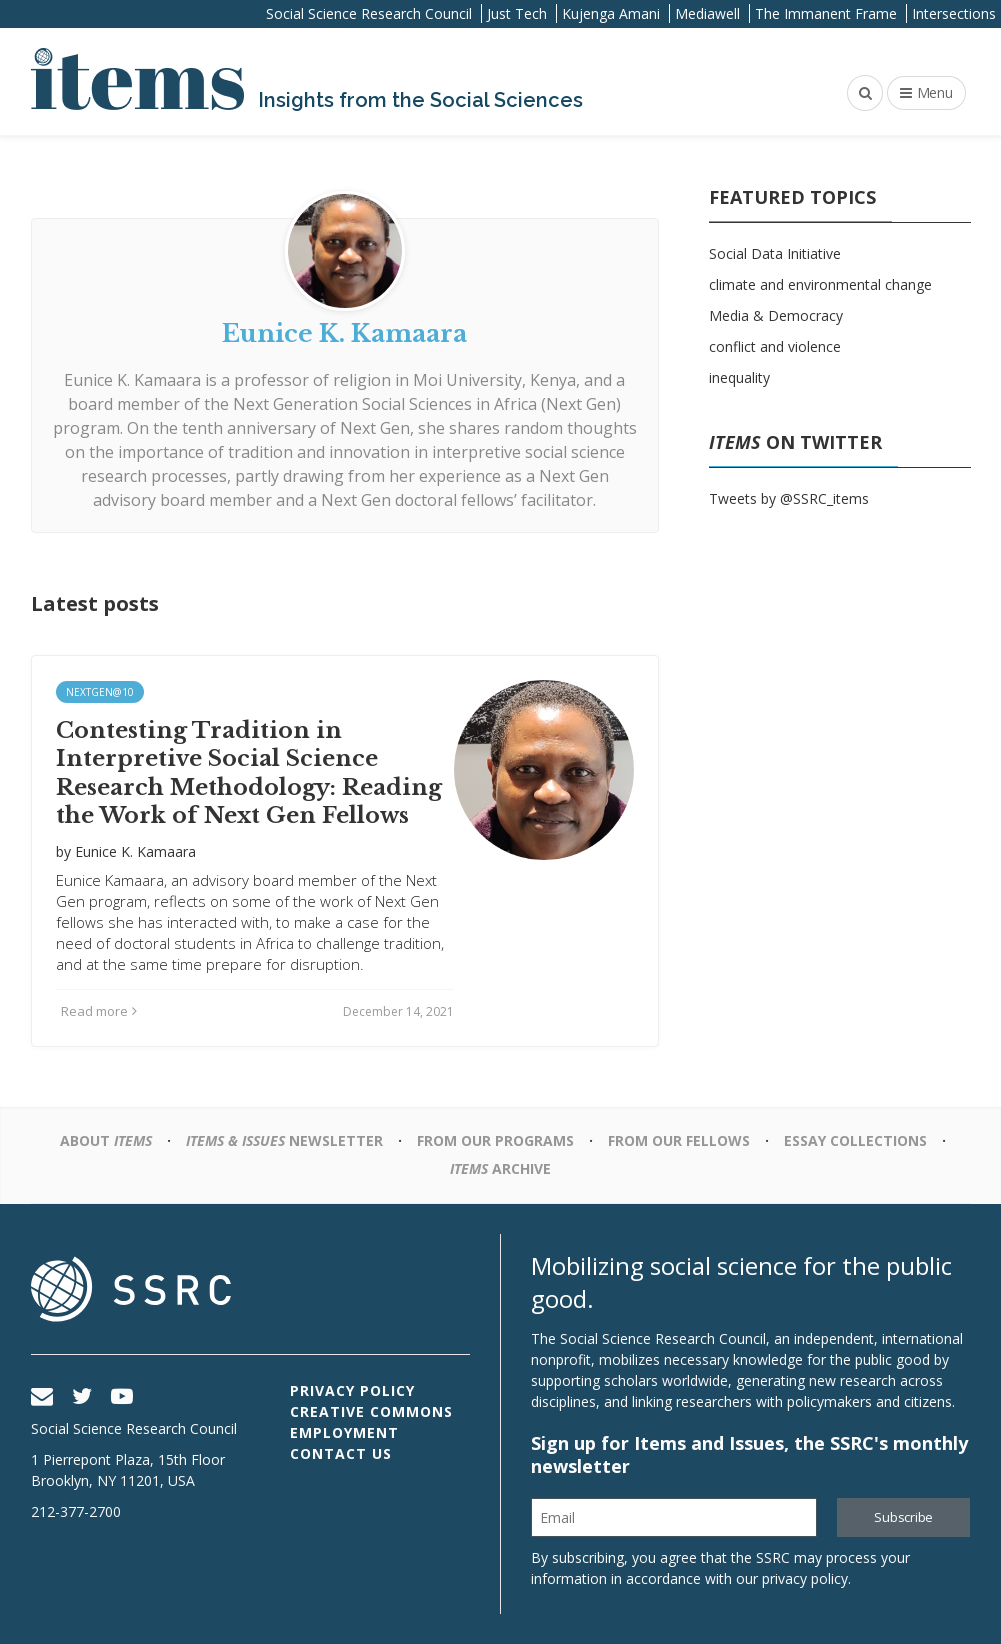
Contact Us (341, 1453)
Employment (344, 1432)
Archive (500, 1168)
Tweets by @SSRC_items (789, 498)
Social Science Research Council (369, 13)
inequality (739, 377)
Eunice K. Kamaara (132, 380)
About (106, 1140)
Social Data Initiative (775, 253)
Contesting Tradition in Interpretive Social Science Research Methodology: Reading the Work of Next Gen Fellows (249, 773)
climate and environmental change (820, 284)
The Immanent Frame (826, 13)
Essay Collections (855, 1140)
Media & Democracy (776, 315)
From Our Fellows (679, 1140)
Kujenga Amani (611, 13)
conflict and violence (775, 346)
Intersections (954, 13)
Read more (99, 1011)
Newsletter (284, 1140)
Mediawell (707, 13)
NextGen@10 (100, 692)
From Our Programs (495, 1140)
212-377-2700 (76, 1511)
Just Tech (517, 13)
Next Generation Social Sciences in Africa (385, 404)
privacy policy (805, 1578)
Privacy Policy (352, 1390)
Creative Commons (371, 1411)
